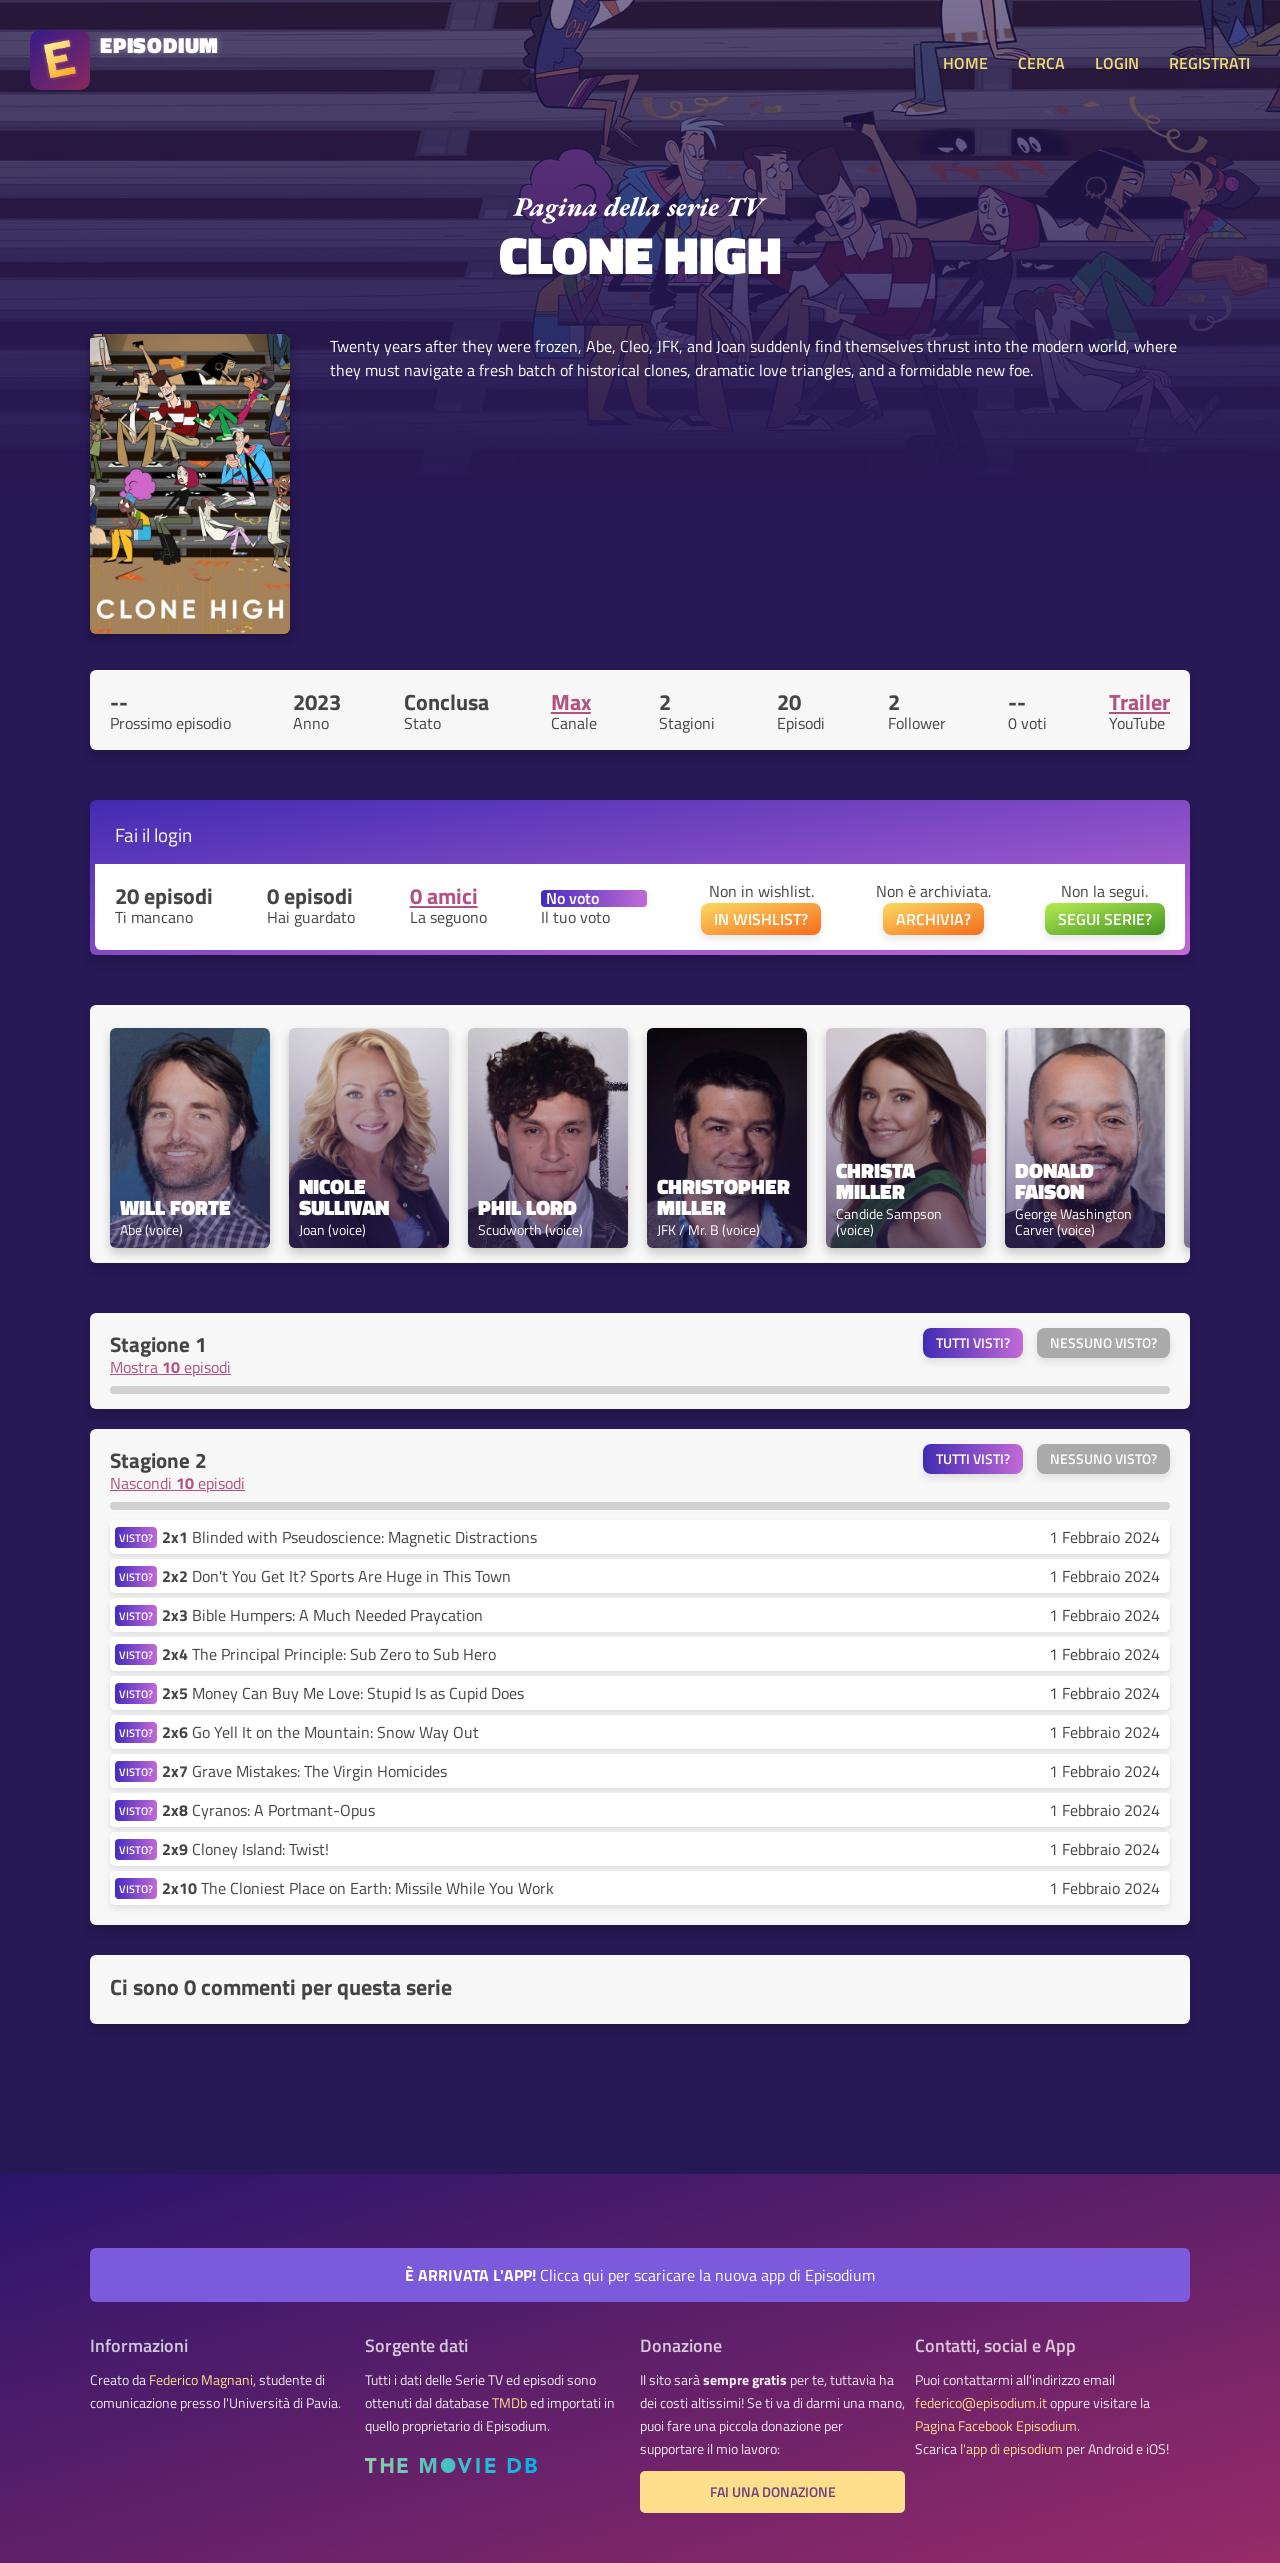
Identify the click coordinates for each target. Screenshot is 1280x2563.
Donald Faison (1057, 1181)
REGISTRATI (1209, 63)
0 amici (444, 896)
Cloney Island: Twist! (245, 1849)
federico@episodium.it (981, 2403)
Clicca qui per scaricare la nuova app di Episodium (640, 2275)
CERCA (1041, 63)
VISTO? (136, 1537)
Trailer (1139, 702)
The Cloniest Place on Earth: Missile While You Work (358, 1888)
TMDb (509, 2403)
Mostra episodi (170, 1367)
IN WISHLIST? (761, 919)
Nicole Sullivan (344, 1197)
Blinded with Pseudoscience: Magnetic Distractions (349, 1537)
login (173, 834)
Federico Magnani (201, 2380)
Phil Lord (527, 1207)
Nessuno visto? (1103, 1343)
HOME (965, 63)
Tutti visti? (973, 1343)
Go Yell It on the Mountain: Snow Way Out (320, 1732)
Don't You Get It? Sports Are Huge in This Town (336, 1576)
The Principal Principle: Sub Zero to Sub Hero (329, 1654)
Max (571, 702)
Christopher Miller (726, 1197)
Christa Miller (878, 1181)
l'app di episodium (1011, 2449)
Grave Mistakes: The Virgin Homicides (304, 1771)
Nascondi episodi (177, 1483)
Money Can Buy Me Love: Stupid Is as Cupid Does (343, 1693)
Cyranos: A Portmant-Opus (268, 1810)
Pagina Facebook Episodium (996, 2426)
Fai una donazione (773, 2492)
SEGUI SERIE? (1105, 919)
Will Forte (175, 1207)
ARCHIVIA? (933, 919)
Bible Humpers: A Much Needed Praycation (322, 1615)
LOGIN (1117, 63)
